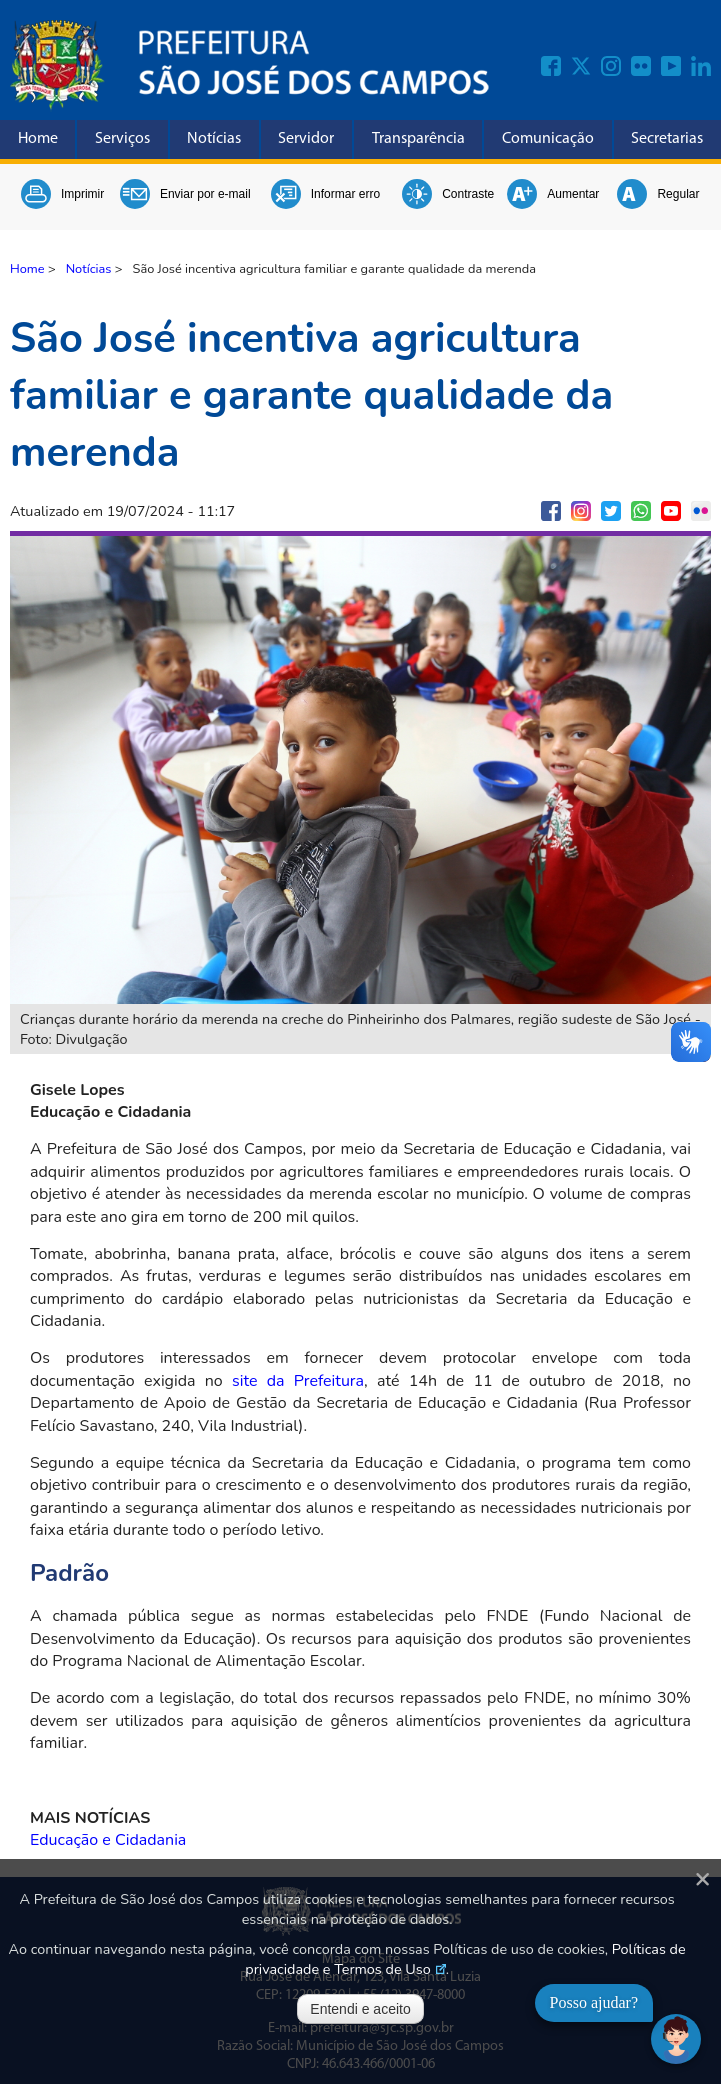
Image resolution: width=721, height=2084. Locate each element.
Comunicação (548, 139)
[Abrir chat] (676, 2039)
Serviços (122, 139)
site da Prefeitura (298, 1381)
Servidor (306, 139)
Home (38, 139)
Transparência (418, 139)
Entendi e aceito (360, 2009)
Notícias (214, 139)
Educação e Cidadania (108, 1840)
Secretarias (667, 139)
